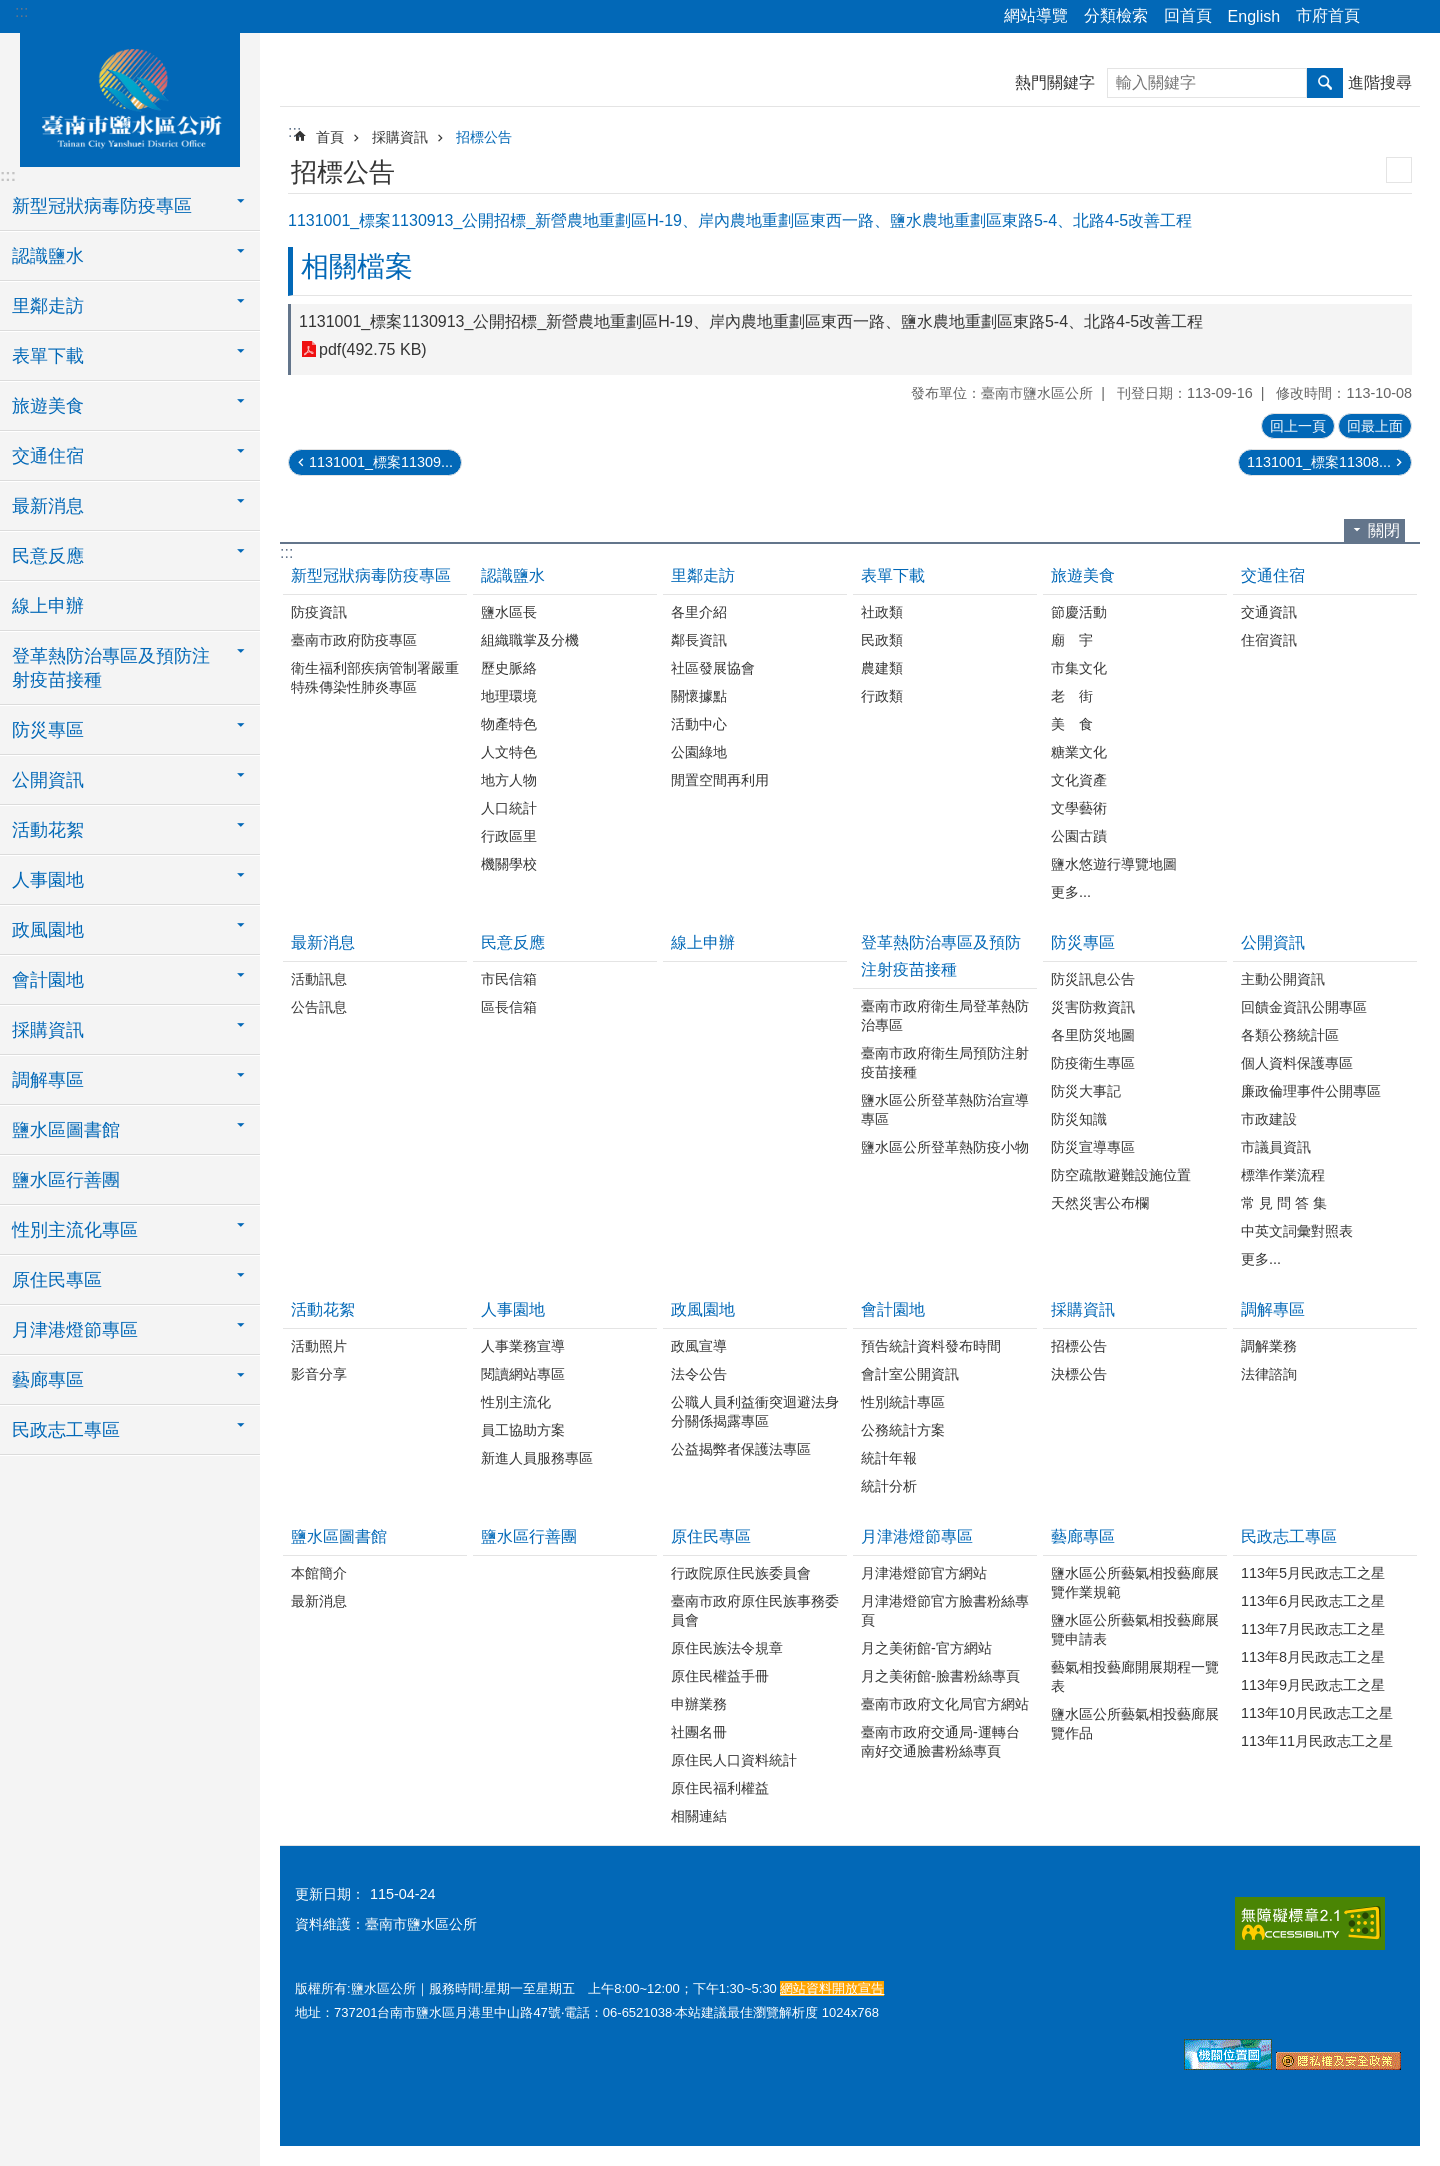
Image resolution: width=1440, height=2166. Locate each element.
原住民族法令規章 (727, 1648)
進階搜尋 (1380, 82)
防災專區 (1083, 942)
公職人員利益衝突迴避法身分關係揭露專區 (755, 1411)
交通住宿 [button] (48, 456)
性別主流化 (516, 1402)
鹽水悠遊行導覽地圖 (1114, 864)
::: (21, 11)
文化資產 (1079, 780)
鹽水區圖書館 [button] (66, 1130)
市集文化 (1079, 668)
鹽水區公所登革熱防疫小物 (945, 1147)
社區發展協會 (713, 668)
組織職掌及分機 (530, 640)
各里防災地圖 (1093, 1035)
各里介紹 (699, 612)
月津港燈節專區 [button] (75, 1330)
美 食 (1072, 724)
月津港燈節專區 (917, 1536)
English (1254, 16)
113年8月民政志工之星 (1313, 1657)
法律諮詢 (1269, 1374)
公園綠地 (699, 752)
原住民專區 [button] (57, 1280)
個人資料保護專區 (1297, 1063)
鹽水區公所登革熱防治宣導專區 (945, 1109)
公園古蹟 (1079, 836)
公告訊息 (319, 1007)
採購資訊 (400, 137)
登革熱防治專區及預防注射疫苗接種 (941, 956)
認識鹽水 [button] (48, 256)
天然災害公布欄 (1100, 1203)
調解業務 (1269, 1346)
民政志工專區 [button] (66, 1430)
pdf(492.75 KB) (373, 349)
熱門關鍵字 (1055, 82)
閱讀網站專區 (523, 1374)
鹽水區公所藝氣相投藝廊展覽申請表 (1135, 1629)
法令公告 (699, 1374)
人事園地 (513, 1309)
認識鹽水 (513, 575)
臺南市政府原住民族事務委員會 (755, 1610)
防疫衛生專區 (1093, 1063)
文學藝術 (1079, 808)
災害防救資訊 (1093, 1007)
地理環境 (509, 696)
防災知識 (1079, 1119)
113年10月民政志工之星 (1317, 1713)
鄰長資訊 (699, 640)
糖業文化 (1079, 752)
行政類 (882, 696)
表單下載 (893, 575)
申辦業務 (699, 1704)
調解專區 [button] (48, 1080)
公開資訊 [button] (48, 780)
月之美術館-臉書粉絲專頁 (940, 1676)
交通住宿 (1273, 575)
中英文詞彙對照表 (1297, 1231)
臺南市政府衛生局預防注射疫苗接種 (945, 1062)
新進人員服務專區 (537, 1458)
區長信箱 (509, 1007)
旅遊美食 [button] (48, 406)
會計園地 (893, 1309)
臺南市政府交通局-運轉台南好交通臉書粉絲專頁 (940, 1741)
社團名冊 (699, 1732)
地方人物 (509, 780)
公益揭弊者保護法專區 (741, 1449)
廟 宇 (1072, 640)
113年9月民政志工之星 (1313, 1685)
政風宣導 (699, 1346)
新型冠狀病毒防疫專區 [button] (102, 206)
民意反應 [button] (48, 556)
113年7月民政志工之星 (1313, 1629)
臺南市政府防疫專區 (354, 640)
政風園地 (703, 1309)
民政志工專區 (1289, 1536)
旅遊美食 (1083, 575)
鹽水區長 (509, 612)
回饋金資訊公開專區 (1304, 1007)
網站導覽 (1036, 15)
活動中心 (699, 724)
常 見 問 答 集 (1284, 1203)
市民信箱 (509, 979)
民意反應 (513, 942)
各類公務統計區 (1290, 1035)
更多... (1071, 892)
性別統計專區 (903, 1402)
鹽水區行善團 (66, 1180)
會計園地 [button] (48, 980)
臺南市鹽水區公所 (130, 97)
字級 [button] (1413, 17)
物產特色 (509, 724)
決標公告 (1079, 1374)
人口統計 (509, 808)
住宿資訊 (1269, 640)
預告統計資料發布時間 (931, 1346)
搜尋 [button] (1325, 83)
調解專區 (1273, 1309)
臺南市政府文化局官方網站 (945, 1704)
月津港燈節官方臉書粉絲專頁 (945, 1610)
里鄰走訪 (703, 575)
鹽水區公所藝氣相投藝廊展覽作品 (1135, 1723)
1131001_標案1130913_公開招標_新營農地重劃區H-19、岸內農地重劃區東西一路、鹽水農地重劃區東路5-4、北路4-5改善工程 (751, 321)
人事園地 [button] (48, 880)
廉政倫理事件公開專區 (1311, 1091)
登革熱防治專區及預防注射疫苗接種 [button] (111, 668)
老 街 (1072, 696)
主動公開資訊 (1283, 979)
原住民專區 (711, 1536)
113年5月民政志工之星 (1313, 1573)
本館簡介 (319, 1573)
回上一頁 (1298, 426)
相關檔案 (357, 266)
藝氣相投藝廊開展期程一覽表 (1135, 1676)
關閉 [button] (1384, 530)
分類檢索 (1116, 15)
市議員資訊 (1276, 1147)
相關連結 (699, 1816)
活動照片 (319, 1346)
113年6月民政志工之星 (1313, 1601)
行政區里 (509, 836)
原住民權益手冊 (720, 1676)
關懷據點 (699, 696)
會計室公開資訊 (910, 1374)
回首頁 (1188, 15)
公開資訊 (1273, 942)
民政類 (882, 640)
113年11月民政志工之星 (1317, 1741)
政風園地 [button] (48, 930)
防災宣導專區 (1093, 1147)
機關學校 (509, 864)
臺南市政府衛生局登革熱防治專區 (945, 1015)
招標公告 (484, 137)
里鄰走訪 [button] (48, 306)
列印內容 (1399, 170)
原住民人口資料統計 (734, 1760)
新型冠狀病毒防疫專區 (371, 575)
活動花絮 (323, 1309)
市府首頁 (1328, 15)
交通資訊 (1269, 612)
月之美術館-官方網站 (926, 1648)
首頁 (330, 137)
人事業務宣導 (523, 1346)
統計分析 (889, 1486)
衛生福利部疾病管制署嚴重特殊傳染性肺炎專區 (375, 677)
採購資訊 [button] (48, 1030)
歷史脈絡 (509, 668)
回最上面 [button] (1375, 426)
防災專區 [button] (48, 730)
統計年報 (889, 1458)
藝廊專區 (1083, 1536)
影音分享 (319, 1374)
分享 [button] (1385, 17)
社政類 (882, 612)
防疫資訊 (319, 612)
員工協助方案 (523, 1430)
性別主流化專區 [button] (75, 1230)
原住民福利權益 (720, 1788)
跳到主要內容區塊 (10, 10)
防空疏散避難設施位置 (1121, 1175)
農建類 (882, 668)
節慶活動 (1079, 612)
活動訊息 (319, 979)
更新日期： (330, 1894)
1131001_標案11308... (1319, 462)
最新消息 (323, 942)
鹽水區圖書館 (339, 1536)
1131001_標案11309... (381, 462)
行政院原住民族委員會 (741, 1573)
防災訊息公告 (1093, 979)
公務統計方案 (903, 1430)
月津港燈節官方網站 (924, 1573)
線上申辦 (48, 606)
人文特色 (509, 752)
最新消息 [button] (48, 506)
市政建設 (1269, 1119)
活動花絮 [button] (48, 830)
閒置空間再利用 (720, 780)
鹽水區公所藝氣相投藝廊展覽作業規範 (1135, 1582)
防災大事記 (1086, 1091)
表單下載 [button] (48, 356)
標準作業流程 (1283, 1175)
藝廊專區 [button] (48, 1380)
